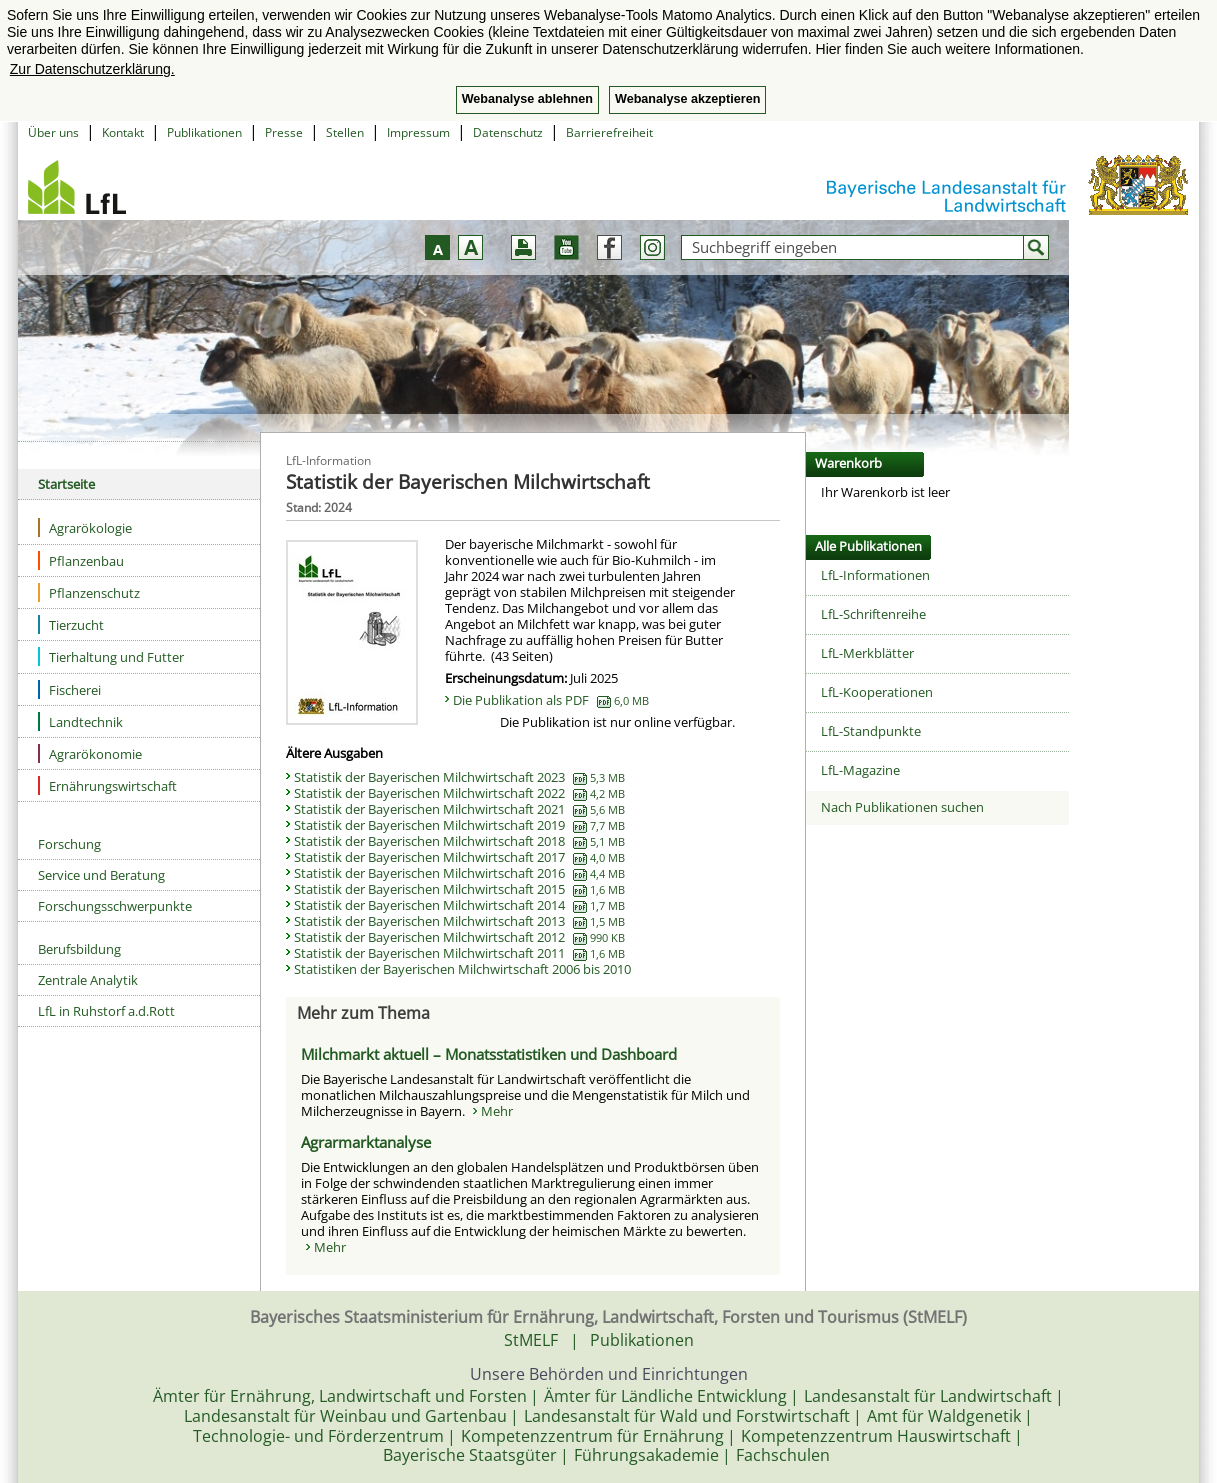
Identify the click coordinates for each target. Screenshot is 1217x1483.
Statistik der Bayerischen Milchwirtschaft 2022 (459, 793)
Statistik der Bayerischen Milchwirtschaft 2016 (459, 873)
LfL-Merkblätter (867, 653)
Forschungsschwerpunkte (115, 906)
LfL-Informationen (875, 575)
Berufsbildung (79, 949)
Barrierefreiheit (609, 132)
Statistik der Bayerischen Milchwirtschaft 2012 (459, 937)
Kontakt (123, 132)
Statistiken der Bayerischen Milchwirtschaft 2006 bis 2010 (462, 969)
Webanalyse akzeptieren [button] (687, 99)
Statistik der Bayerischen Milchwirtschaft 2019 (459, 825)
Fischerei (69, 689)
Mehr (497, 1111)
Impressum (418, 132)
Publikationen (204, 132)
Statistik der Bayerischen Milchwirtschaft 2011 (459, 953)
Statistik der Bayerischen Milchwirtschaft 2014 (459, 905)
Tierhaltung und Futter (111, 656)
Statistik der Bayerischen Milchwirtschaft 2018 (459, 841)
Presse (284, 132)
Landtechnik (80, 721)
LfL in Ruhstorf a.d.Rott (106, 1011)
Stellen (345, 132)
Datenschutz (508, 132)
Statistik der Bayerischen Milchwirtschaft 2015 (459, 889)
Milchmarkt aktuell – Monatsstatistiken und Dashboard (489, 1054)
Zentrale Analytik (88, 980)
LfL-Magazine (860, 770)
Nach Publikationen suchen (902, 807)
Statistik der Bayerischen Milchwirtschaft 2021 (459, 809)
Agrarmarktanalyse (366, 1142)
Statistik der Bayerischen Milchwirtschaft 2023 (459, 777)
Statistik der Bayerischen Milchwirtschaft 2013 (459, 921)
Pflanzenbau (81, 560)
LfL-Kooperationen (877, 692)
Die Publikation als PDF (551, 700)
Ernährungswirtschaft (107, 785)
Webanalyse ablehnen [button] (527, 99)
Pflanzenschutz (89, 592)
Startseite (66, 484)
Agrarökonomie (90, 753)
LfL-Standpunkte (871, 731)
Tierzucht (71, 624)
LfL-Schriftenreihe (873, 614)
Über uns (53, 132)
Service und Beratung (101, 875)
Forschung (69, 844)
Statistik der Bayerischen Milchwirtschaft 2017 (459, 857)
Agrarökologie (85, 527)
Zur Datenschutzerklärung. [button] (92, 69)
